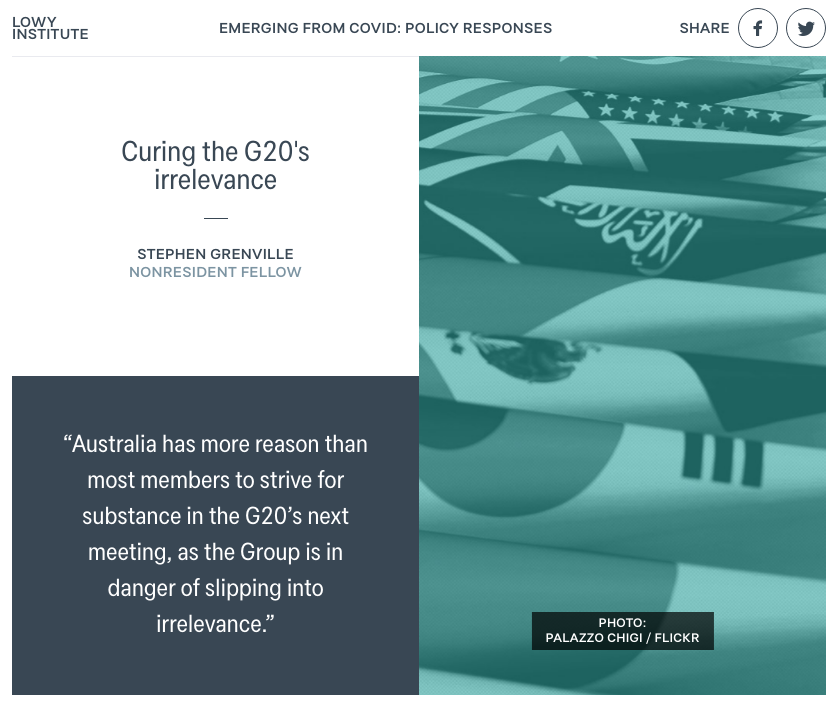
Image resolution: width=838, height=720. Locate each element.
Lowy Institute (50, 28)
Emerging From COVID (386, 28)
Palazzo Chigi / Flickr (622, 638)
